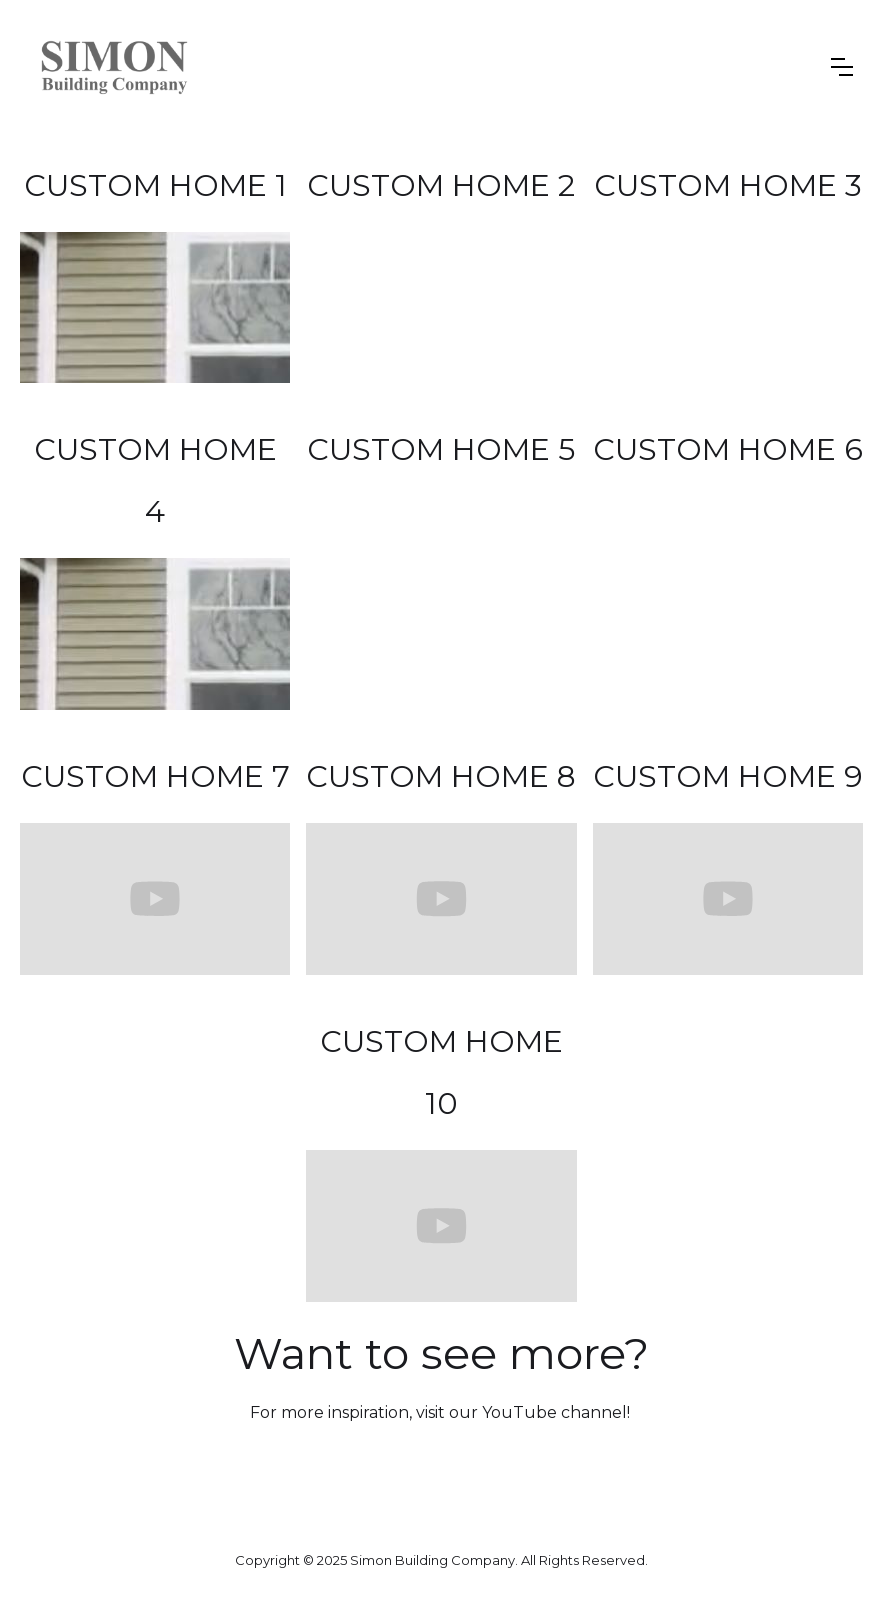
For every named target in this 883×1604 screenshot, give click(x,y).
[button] (842, 67)
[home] (114, 67)
